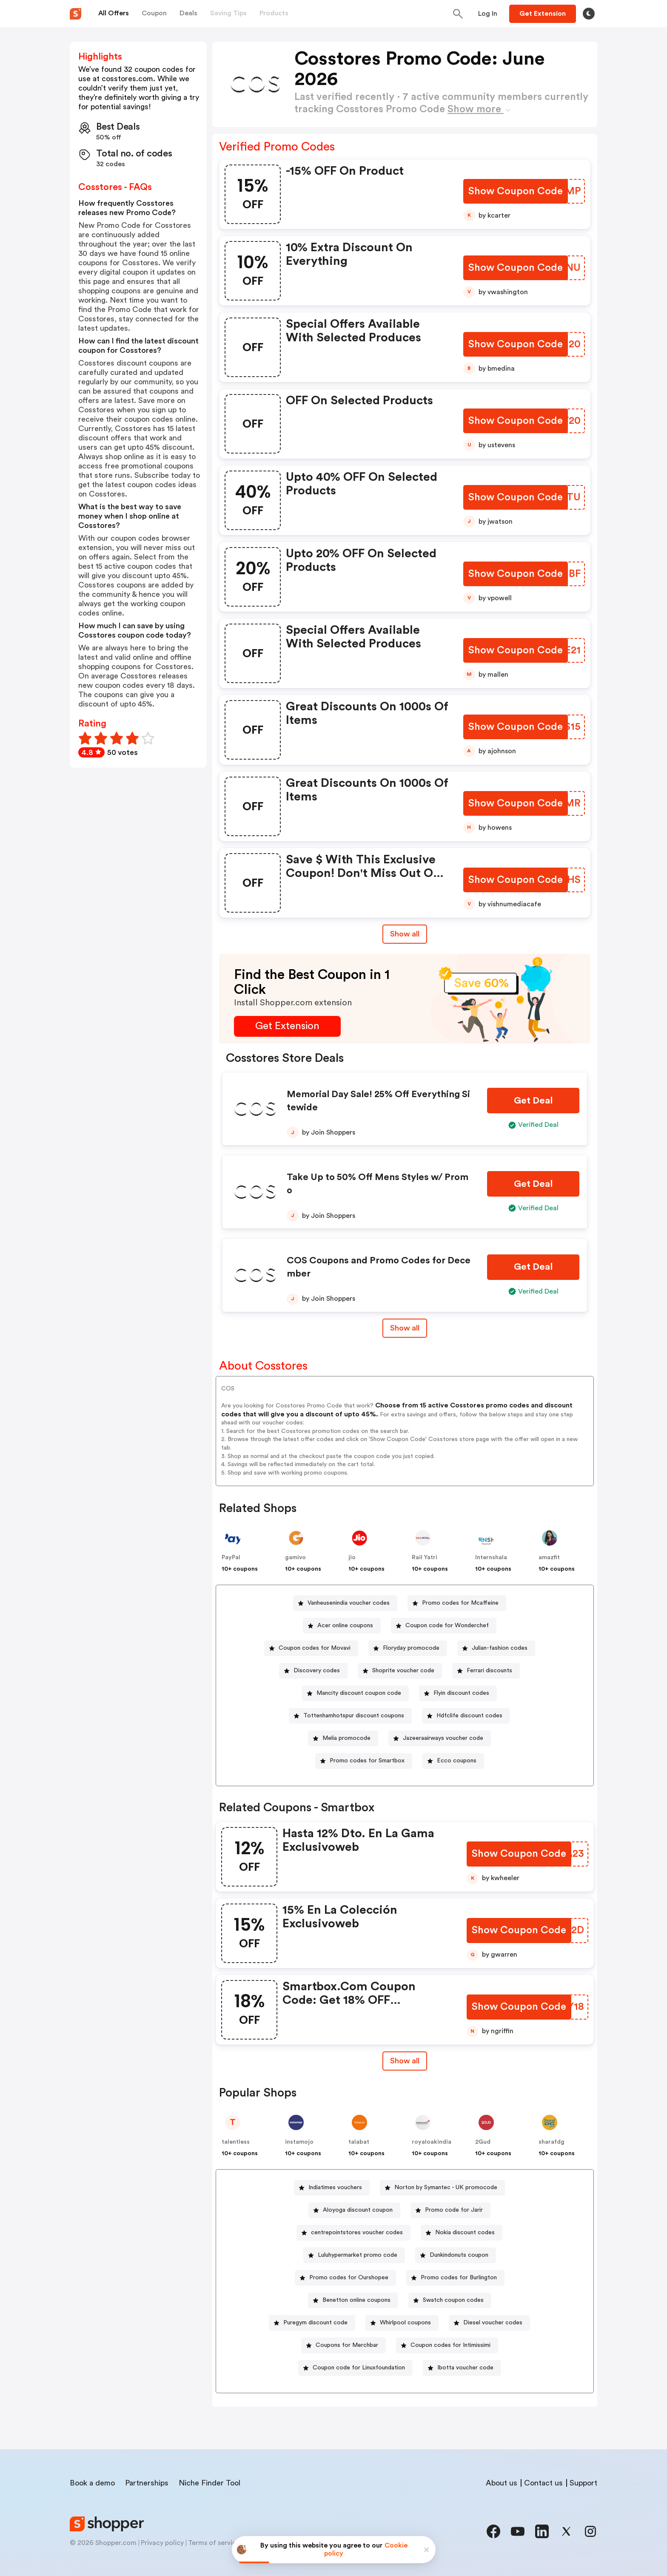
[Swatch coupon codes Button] (449, 2300)
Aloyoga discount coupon (358, 2210)
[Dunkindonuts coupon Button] (455, 2255)
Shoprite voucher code (403, 1671)
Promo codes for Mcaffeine (460, 1603)
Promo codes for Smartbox (367, 1761)
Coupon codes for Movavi (315, 1648)
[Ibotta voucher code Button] (462, 2368)
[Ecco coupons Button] (453, 1761)
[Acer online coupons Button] (342, 1626)
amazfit (549, 1557)
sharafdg (551, 2142)
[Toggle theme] (588, 13)
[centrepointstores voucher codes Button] (353, 2233)
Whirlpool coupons (405, 2323)
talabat (358, 2142)
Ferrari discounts (489, 1671)
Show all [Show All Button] (404, 934)
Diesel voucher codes (492, 2323)
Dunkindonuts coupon (459, 2255)
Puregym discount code (315, 2323)
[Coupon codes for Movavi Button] (311, 1648)
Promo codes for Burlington (459, 2278)
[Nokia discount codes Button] (461, 2233)
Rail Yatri (424, 1557)
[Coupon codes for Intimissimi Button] (447, 2345)
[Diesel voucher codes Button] (489, 2323)
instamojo (299, 2142)
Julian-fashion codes (499, 1648)
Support (583, 2483)
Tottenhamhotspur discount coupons (353, 1716)
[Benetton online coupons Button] (353, 2300)
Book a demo (92, 2483)
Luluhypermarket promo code (357, 2255)
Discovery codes (317, 1671)
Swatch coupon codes (453, 2300)
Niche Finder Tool (209, 2483)
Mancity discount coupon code (358, 1693)
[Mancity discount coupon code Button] (355, 1693)
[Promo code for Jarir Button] (450, 2210)
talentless (236, 2142)
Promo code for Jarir (454, 2210)
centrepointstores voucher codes (357, 2233)
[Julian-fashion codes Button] (496, 1648)
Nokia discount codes (465, 2233)
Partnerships (146, 2483)
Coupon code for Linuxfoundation (359, 2368)
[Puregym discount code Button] (312, 2323)
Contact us (543, 2483)
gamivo (295, 1557)
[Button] (488, 13)
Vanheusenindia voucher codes (349, 1603)
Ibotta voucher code (465, 2368)
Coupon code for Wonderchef (447, 1625)
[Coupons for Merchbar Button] (343, 2345)
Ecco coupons (456, 1761)
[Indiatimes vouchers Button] (332, 2188)
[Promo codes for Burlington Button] (455, 2278)
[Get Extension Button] (287, 1026)
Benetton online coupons (356, 2300)
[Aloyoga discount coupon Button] (354, 2210)
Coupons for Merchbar (347, 2345)
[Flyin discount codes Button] (458, 1693)
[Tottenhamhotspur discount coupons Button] (350, 1716)
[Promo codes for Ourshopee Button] (345, 2278)
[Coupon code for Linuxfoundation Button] (355, 2368)
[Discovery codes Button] (313, 1671)
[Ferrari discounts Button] (486, 1671)
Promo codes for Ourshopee (348, 2278)
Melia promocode (346, 1738)
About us (501, 2483)
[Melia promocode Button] (343, 1738)
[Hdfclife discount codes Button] (466, 1716)
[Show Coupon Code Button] (516, 191)
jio (352, 1557)
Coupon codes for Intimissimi (450, 2345)
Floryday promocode (411, 1648)
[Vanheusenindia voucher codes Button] (345, 1603)
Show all (404, 2061)
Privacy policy (162, 2542)
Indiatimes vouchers (335, 2187)
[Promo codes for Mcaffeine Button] (457, 1603)
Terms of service (214, 2542)
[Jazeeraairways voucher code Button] (439, 1738)
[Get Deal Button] (533, 1101)
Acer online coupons (345, 1625)
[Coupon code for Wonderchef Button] (443, 1626)
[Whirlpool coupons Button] (402, 2323)
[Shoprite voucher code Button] (400, 1671)
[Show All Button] (404, 2061)
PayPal (231, 1557)
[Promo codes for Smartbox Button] (363, 1761)
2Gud (482, 2142)
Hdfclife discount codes (469, 1716)
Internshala (491, 1557)
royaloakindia (431, 2142)
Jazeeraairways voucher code (443, 1738)
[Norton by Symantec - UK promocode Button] (442, 2188)
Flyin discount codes (461, 1693)
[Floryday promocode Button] (407, 1648)
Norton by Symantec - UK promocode (445, 2187)
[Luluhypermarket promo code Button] (354, 2255)
